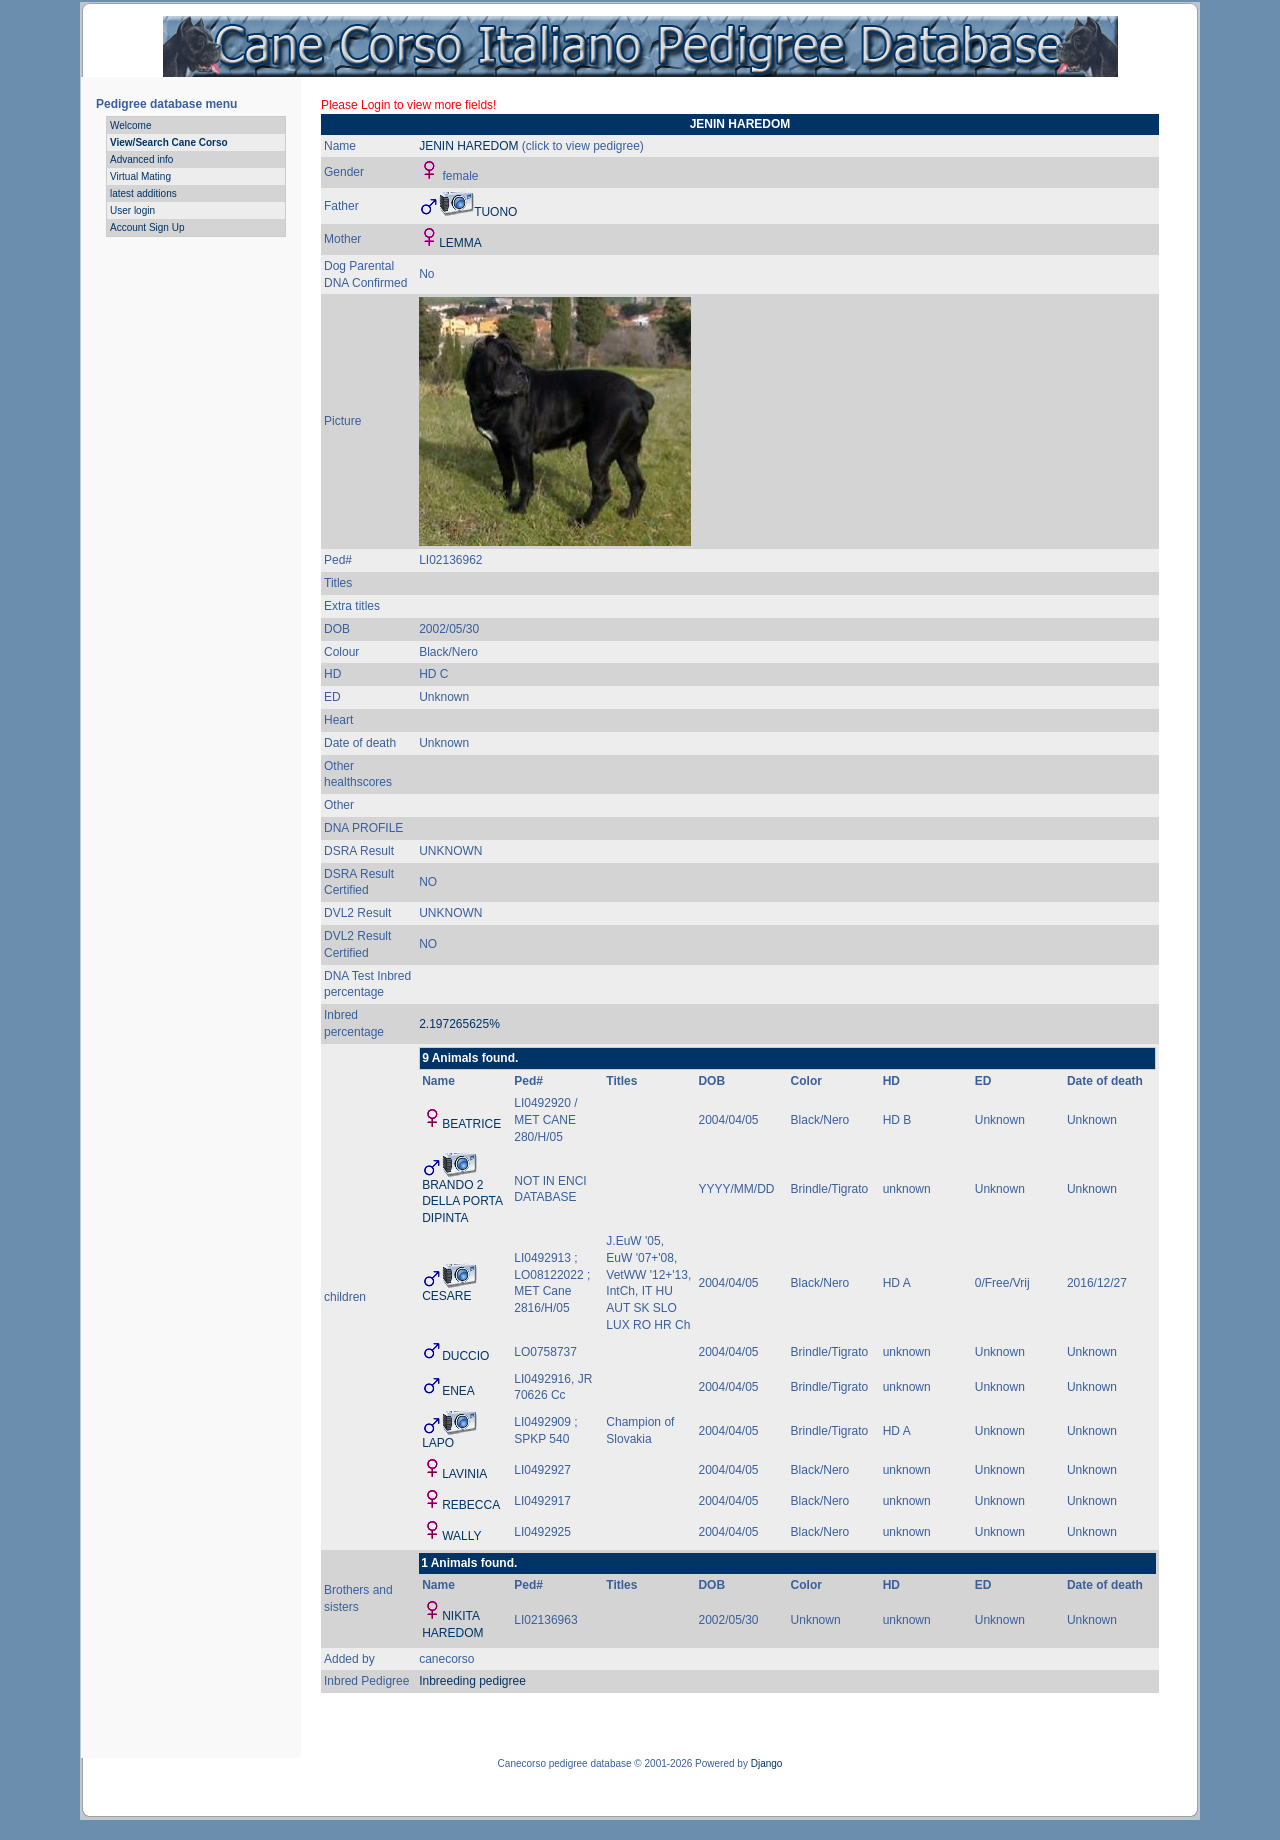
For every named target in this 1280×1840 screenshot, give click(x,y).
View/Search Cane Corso (169, 142)
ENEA (458, 1391)
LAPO (438, 1443)
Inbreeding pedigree (472, 1681)
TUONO (495, 212)
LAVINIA (464, 1474)
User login (132, 210)
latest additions (143, 193)
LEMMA (460, 243)
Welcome (131, 125)
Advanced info (141, 159)
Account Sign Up (147, 227)
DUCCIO (465, 1356)
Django (767, 1763)
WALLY (461, 1536)
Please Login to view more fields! (408, 105)
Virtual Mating (140, 176)
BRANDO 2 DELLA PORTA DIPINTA (462, 1202)
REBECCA (471, 1505)
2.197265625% (459, 1024)
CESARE (446, 1296)
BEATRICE (471, 1124)
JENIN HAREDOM (468, 146)
